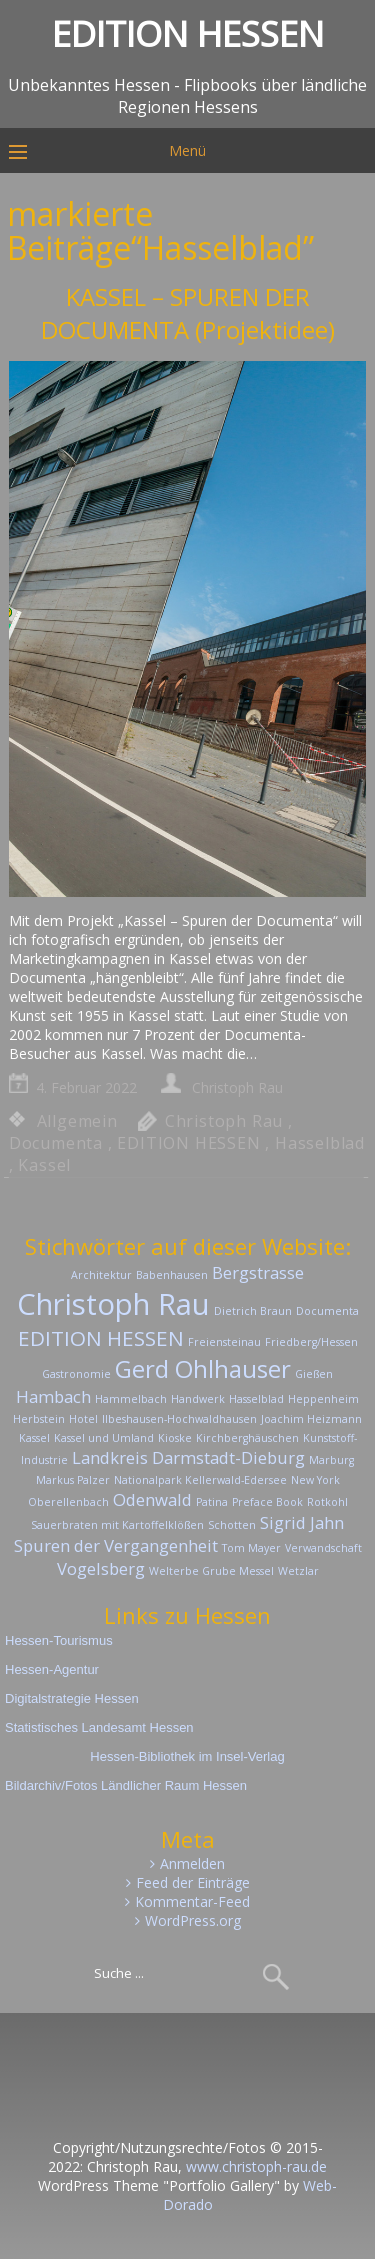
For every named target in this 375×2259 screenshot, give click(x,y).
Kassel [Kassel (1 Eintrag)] (34, 1438)
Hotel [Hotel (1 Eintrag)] (83, 1419)
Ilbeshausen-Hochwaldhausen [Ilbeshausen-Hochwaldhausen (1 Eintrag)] (179, 1419)
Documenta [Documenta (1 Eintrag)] (327, 1311)
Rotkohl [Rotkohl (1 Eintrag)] (327, 1502)
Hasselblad (320, 1143)
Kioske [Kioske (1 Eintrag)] (175, 1438)
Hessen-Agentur (52, 1669)
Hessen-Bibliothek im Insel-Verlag (187, 1756)
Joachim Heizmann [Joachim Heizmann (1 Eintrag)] (311, 1419)
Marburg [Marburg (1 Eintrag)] (331, 1460)
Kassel (44, 1165)
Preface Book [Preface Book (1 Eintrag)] (267, 1502)
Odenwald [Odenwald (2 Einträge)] (152, 1499)
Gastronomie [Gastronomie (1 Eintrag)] (76, 1374)
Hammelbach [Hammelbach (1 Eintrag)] (131, 1399)
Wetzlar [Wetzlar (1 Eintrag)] (298, 1571)
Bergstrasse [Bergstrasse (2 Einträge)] (258, 1272)
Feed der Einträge (193, 1882)
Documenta (56, 1143)
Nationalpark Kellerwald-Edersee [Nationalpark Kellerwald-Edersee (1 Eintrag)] (200, 1480)
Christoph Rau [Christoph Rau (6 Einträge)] (113, 1304)
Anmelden (192, 1863)
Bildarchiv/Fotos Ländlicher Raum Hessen (126, 1785)
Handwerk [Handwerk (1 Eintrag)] (198, 1399)
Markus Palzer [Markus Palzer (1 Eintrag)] (73, 1480)
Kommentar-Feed (192, 1901)
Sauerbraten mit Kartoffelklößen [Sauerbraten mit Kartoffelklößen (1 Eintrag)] (117, 1525)
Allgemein (77, 1121)
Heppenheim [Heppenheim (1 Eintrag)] (323, 1399)
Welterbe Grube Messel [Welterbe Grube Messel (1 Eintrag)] (211, 1571)
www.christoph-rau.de (256, 2166)
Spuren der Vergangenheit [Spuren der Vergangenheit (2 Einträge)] (116, 1545)
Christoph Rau (237, 1087)
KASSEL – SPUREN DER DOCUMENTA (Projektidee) (188, 313)
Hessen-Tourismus (59, 1640)
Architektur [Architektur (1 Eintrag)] (101, 1275)
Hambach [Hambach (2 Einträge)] (53, 1396)
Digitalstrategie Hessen (72, 1698)
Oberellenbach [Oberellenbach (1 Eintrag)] (68, 1502)
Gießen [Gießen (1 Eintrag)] (314, 1374)
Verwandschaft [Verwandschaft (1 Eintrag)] (323, 1548)
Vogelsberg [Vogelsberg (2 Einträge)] (101, 1568)
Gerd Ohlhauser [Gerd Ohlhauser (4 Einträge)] (203, 1368)
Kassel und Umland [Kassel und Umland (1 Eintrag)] (104, 1438)
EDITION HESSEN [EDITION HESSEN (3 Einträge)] (101, 1338)
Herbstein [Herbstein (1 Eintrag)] (39, 1419)
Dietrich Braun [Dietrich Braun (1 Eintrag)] (253, 1311)
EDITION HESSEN (188, 1143)
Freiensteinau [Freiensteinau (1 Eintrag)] (224, 1342)
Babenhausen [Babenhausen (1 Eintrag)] (172, 1275)
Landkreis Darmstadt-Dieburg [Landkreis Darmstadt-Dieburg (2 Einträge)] (188, 1457)
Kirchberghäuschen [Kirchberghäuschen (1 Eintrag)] (247, 1438)
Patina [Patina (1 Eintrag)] (212, 1502)
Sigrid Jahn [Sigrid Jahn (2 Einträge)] (302, 1522)
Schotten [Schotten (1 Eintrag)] (232, 1525)
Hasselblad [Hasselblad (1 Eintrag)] (256, 1399)
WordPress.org (193, 1920)
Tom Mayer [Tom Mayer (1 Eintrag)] (251, 1548)
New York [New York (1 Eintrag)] (315, 1480)
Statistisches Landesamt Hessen (99, 1727)
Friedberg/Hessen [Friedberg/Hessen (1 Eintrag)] (311, 1342)
